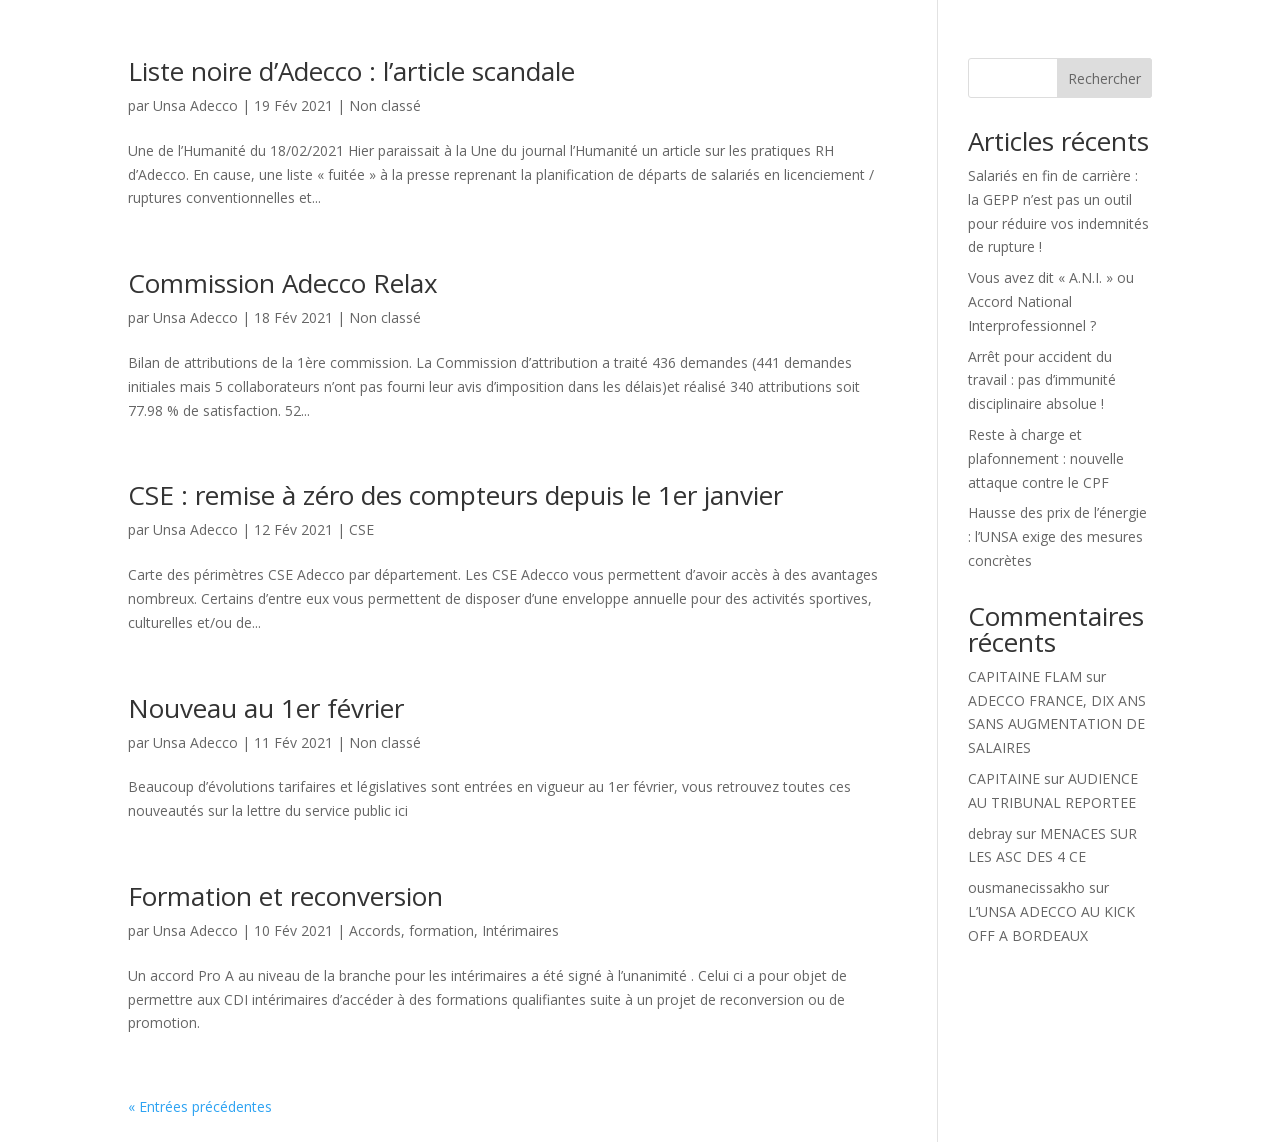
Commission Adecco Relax (283, 283)
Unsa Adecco (195, 105)
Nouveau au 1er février (266, 708)
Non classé (385, 105)
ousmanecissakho (1026, 887)
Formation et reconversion (285, 896)
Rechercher (1104, 78)
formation (441, 930)
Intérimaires (520, 930)
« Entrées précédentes (200, 1106)
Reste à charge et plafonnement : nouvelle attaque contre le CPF (1046, 458)
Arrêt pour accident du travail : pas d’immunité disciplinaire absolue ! (1042, 380)
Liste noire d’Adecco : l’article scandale (351, 71)
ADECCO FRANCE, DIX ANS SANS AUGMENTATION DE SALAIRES (1057, 724)
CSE (361, 529)
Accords (375, 930)
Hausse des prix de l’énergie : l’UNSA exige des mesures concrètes (1057, 536)
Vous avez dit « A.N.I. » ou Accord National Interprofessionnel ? (1051, 301)
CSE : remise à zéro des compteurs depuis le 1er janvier (455, 495)
